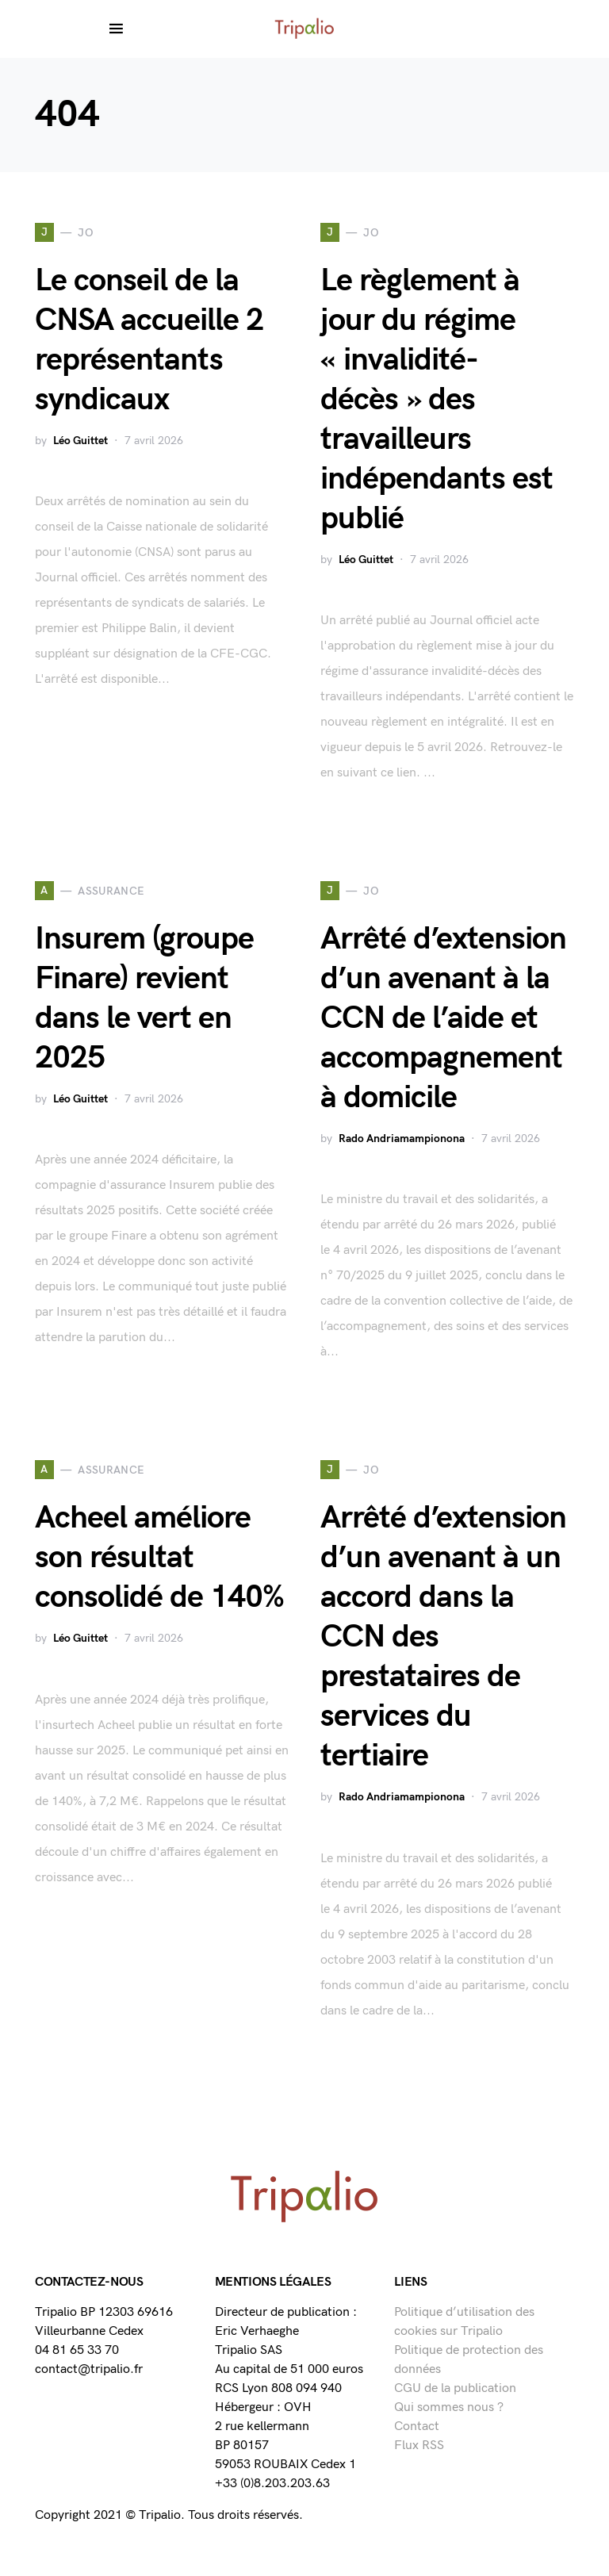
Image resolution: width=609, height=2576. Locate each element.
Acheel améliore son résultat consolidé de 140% (159, 1557)
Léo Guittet (80, 440)
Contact (416, 2426)
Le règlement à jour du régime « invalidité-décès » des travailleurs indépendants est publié (436, 400)
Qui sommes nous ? (449, 2407)
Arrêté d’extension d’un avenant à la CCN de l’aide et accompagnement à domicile (443, 1018)
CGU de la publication (455, 2388)
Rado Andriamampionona (402, 1138)
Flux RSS (419, 2445)
